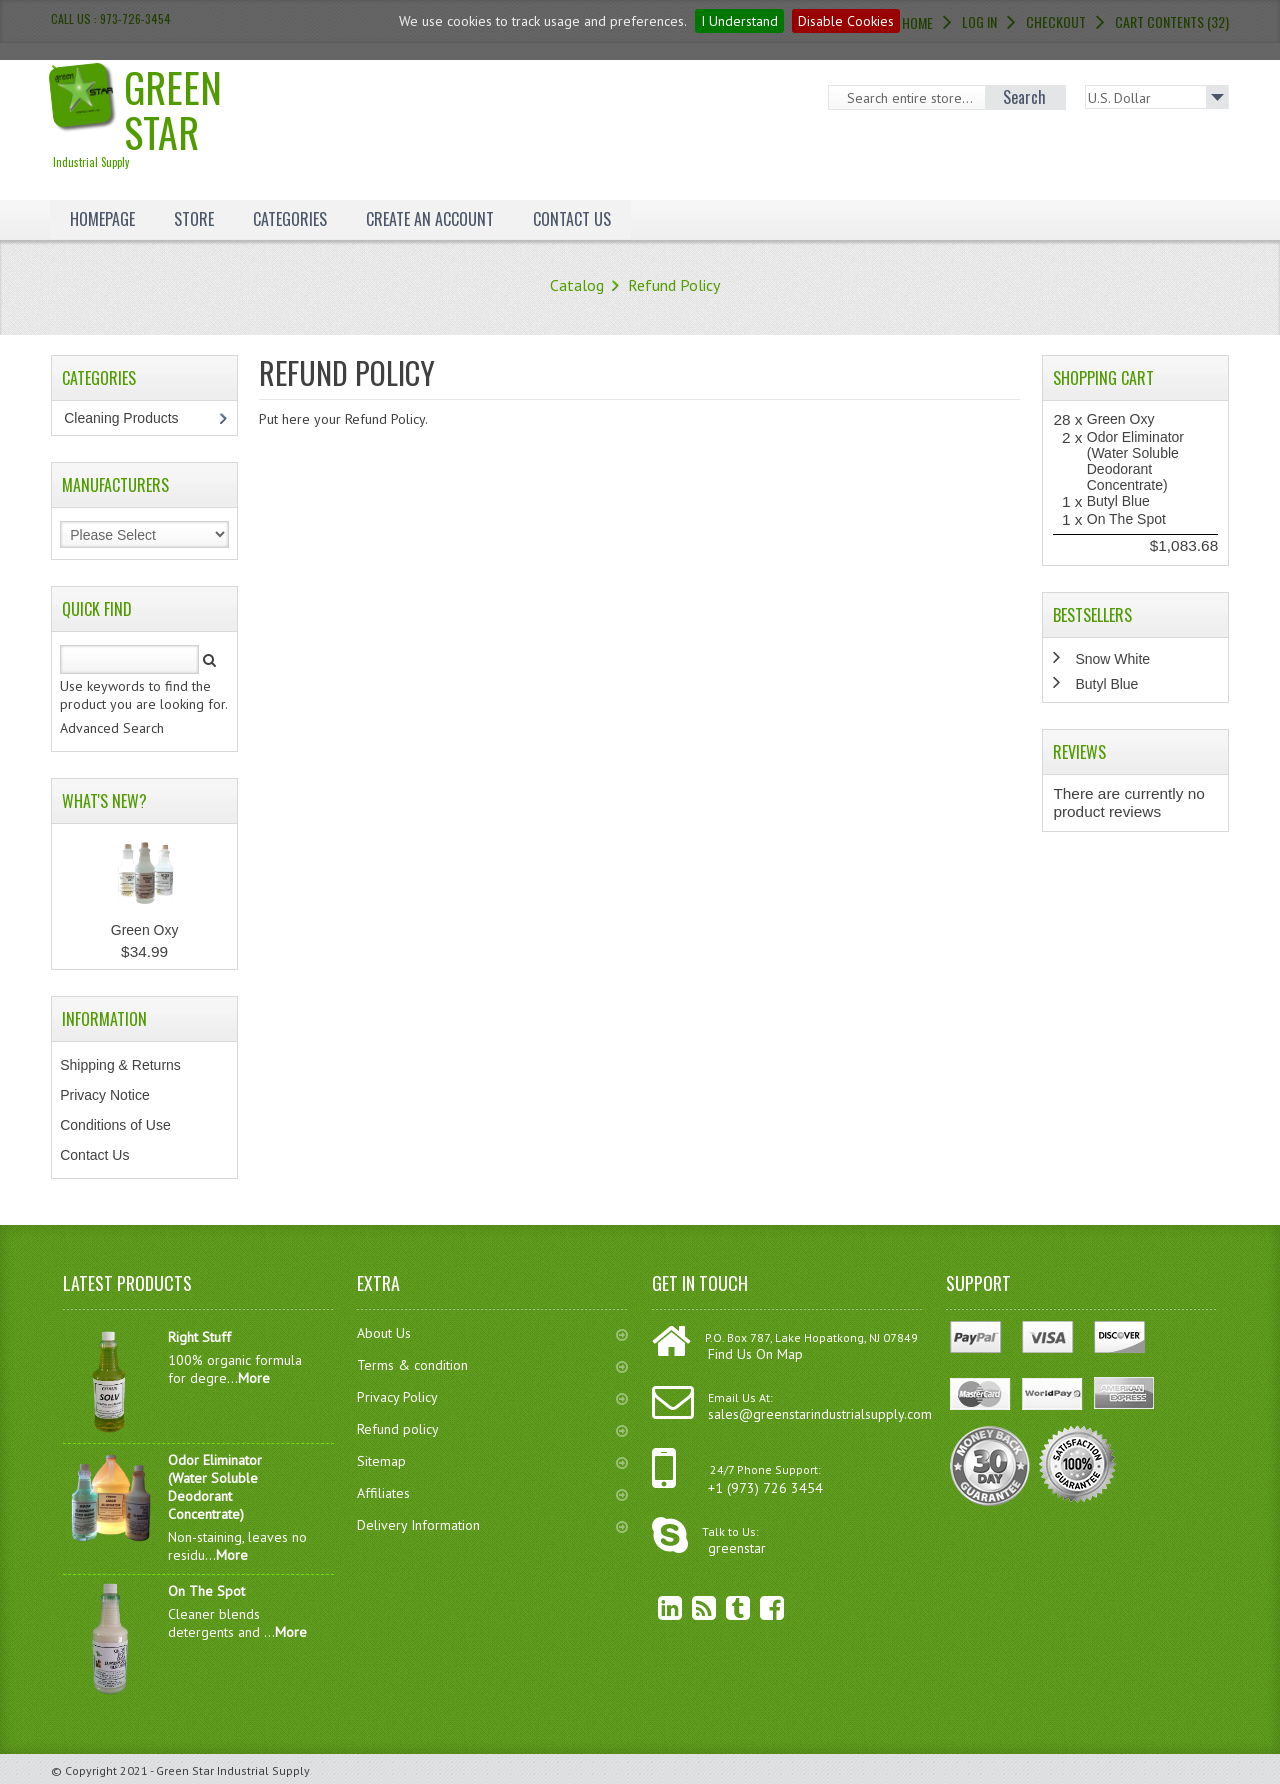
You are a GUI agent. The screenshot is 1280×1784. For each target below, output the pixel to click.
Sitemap (492, 1461)
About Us (492, 1333)
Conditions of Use (115, 1125)
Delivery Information (492, 1525)
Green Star (169, 113)
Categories (290, 219)
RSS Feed (689, 1607)
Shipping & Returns (120, 1065)
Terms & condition (492, 1365)
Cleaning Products (131, 418)
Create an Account (430, 219)
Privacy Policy (492, 1397)
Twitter (723, 1607)
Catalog (577, 285)
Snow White (1112, 659)
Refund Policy (674, 285)
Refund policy (492, 1429)
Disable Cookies (846, 21)
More (254, 1378)
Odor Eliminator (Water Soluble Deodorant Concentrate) (1135, 461)
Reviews (1079, 752)
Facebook (757, 1607)
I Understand (739, 21)
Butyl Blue (1118, 501)
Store (194, 219)
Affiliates (492, 1493)
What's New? (104, 801)
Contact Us (572, 219)
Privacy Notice (104, 1095)
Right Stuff (199, 1337)
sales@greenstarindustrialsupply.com (820, 1414)
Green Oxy (145, 930)
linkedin (655, 1607)
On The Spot (1126, 519)
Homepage (102, 219)
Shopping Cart (1103, 378)
